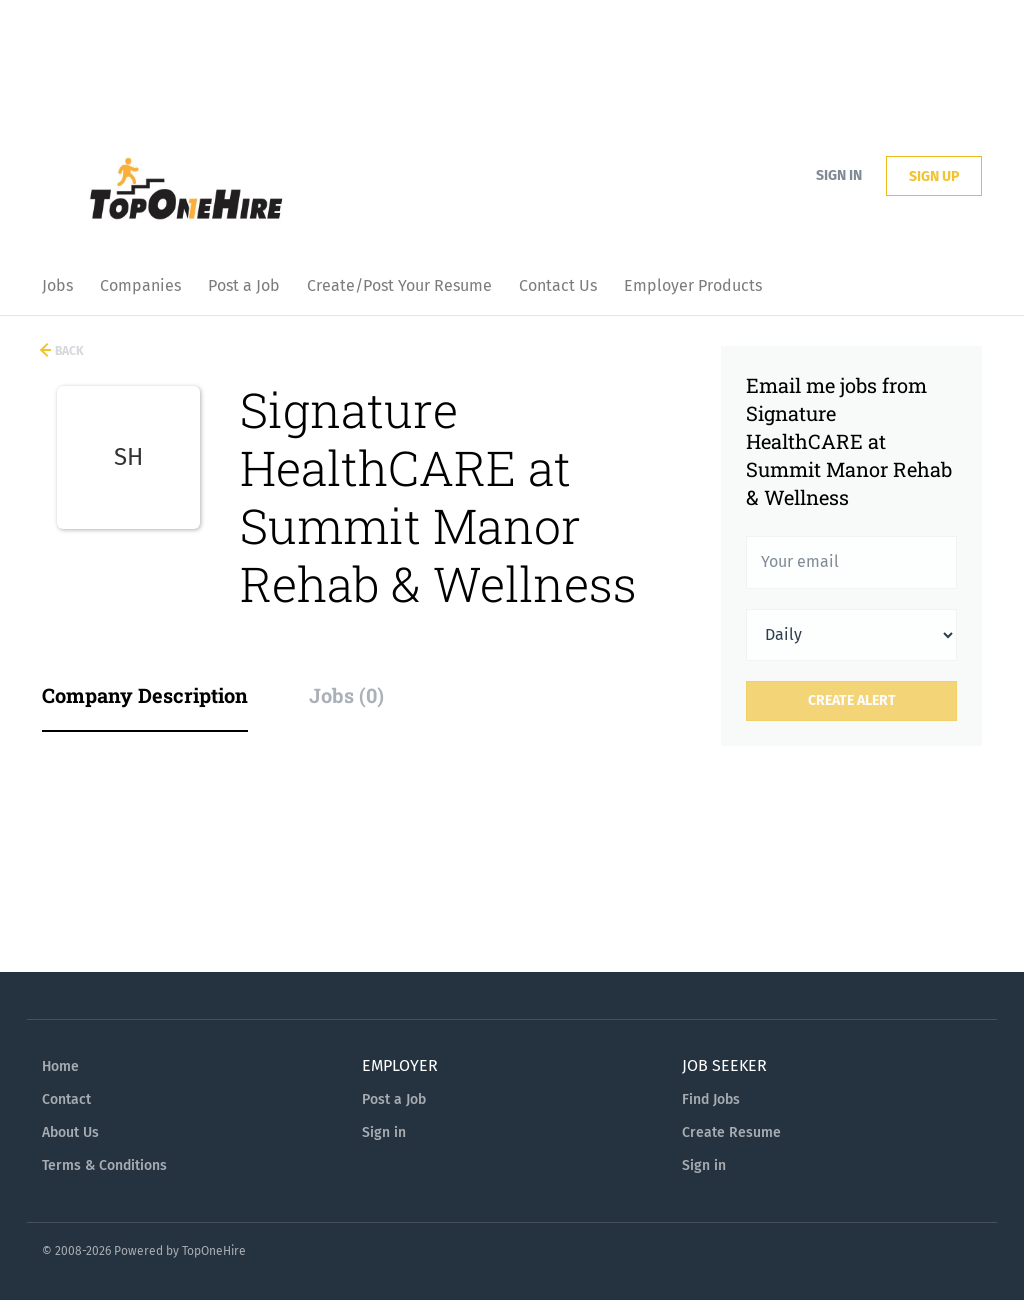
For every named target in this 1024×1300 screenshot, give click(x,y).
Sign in (839, 175)
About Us (70, 1132)
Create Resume (731, 1132)
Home (60, 1066)
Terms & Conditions (104, 1165)
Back (68, 351)
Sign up (934, 176)
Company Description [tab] (145, 695)
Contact (66, 1099)
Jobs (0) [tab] (346, 695)
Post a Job (394, 1099)
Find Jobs (711, 1099)
